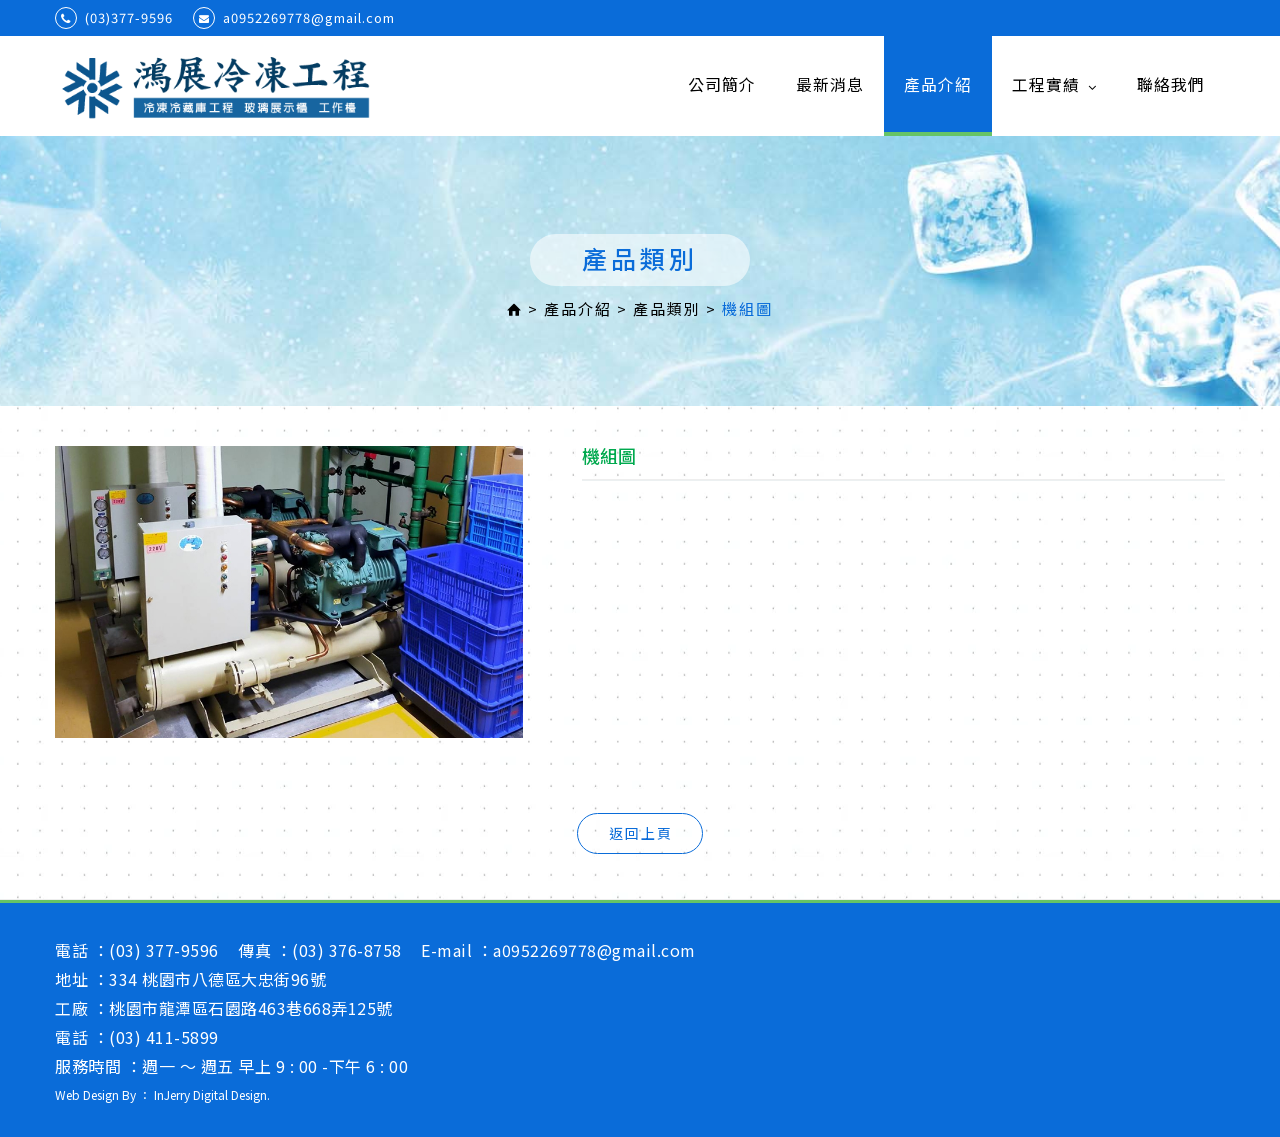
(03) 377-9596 (164, 950)
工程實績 (1054, 84)
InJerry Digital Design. (212, 1094)
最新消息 (830, 84)
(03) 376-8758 (347, 950)
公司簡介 (722, 84)
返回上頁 (641, 833)
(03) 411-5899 (164, 1037)
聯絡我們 (1171, 84)
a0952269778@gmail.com (294, 18)
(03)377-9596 (114, 18)
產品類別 (667, 308)
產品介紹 (938, 84)
